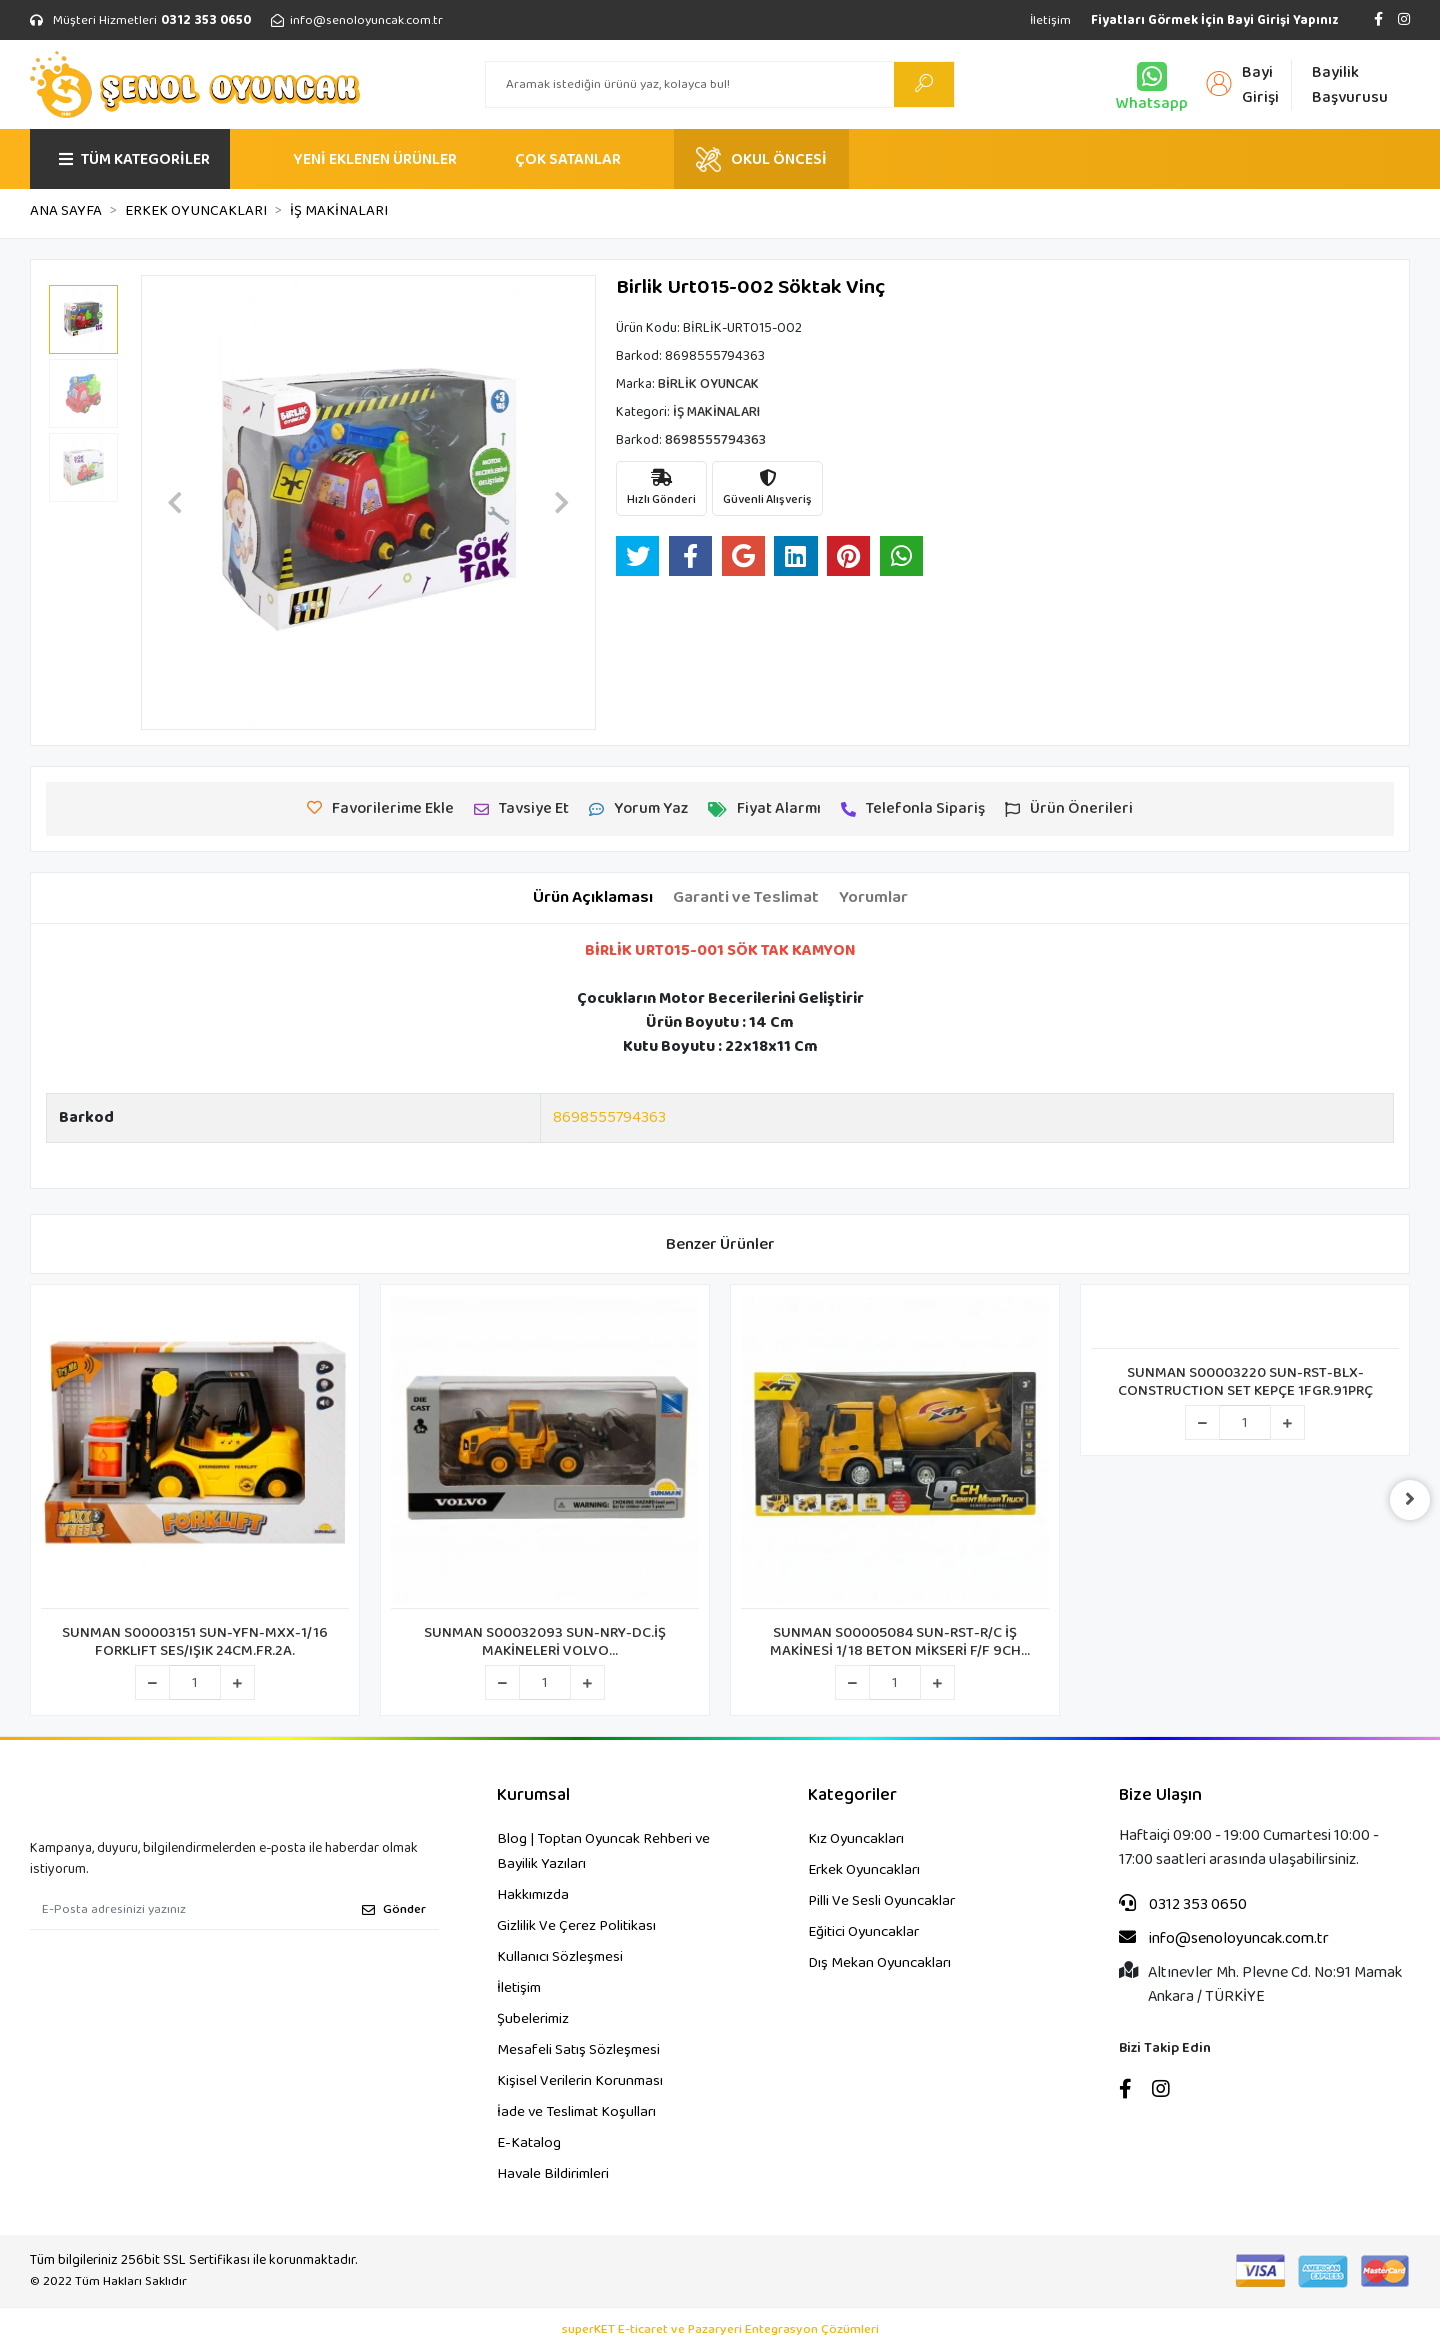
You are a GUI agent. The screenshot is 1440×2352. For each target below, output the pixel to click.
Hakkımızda (533, 1895)
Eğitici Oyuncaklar (863, 1932)
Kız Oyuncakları (856, 1839)
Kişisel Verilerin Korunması (580, 2081)
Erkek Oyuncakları (864, 1870)
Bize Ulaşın (1160, 1795)
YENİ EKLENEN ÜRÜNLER (375, 159)
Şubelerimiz (533, 2019)
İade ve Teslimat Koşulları (576, 2112)
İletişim (1050, 20)
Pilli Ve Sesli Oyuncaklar (881, 1901)
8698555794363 (609, 1117)
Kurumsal (533, 1795)
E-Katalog (529, 2143)
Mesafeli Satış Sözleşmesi (578, 2050)
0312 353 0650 (1183, 1905)
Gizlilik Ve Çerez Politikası (576, 1926)
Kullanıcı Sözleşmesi (560, 1957)
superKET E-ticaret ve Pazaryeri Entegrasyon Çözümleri (720, 2330)
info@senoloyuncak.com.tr (1224, 1939)
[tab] (593, 898)
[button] (175, 502)
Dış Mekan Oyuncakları (879, 1963)
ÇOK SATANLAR (568, 159)
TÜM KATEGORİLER (134, 159)
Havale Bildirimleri (553, 2174)
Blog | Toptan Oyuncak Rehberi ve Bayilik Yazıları (603, 1851)
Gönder (394, 1909)
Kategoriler (852, 1795)
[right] (1410, 1500)
